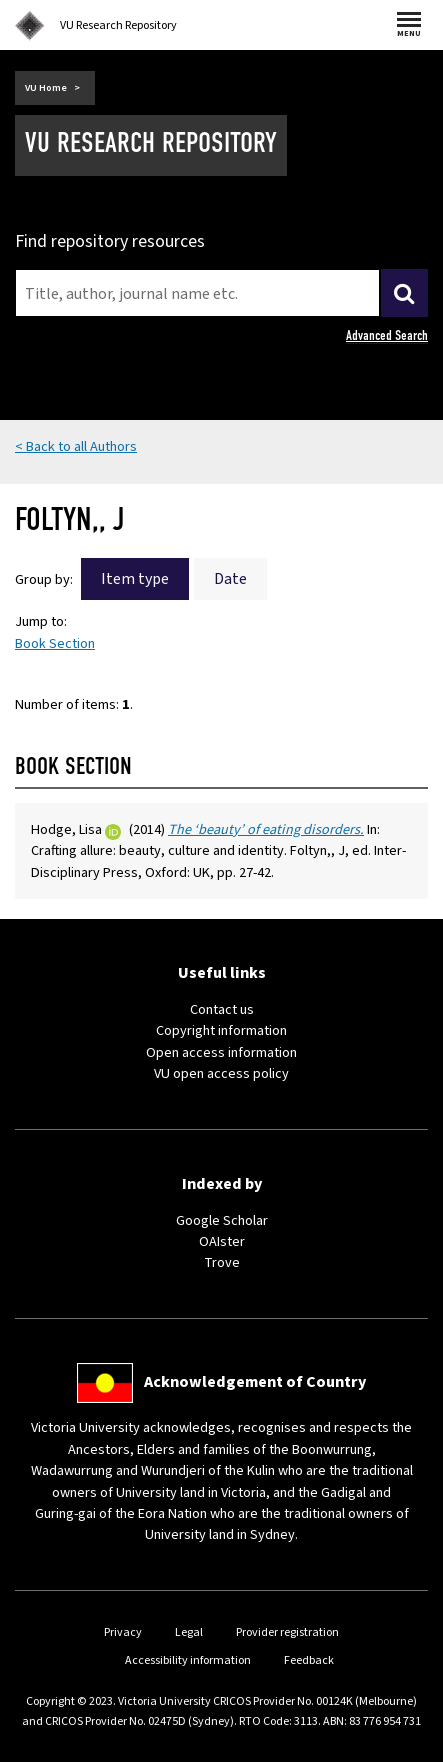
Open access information (221, 1052)
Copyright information (221, 1030)
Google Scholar (222, 1220)
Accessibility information (188, 1660)
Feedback (309, 1660)
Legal (189, 1632)
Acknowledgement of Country (255, 1382)
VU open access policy (221, 1073)
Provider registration (287, 1632)
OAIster (222, 1241)
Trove (222, 1262)
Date (230, 579)
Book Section (55, 643)
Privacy (123, 1632)
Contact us (222, 1009)
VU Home (46, 88)
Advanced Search (387, 335)
